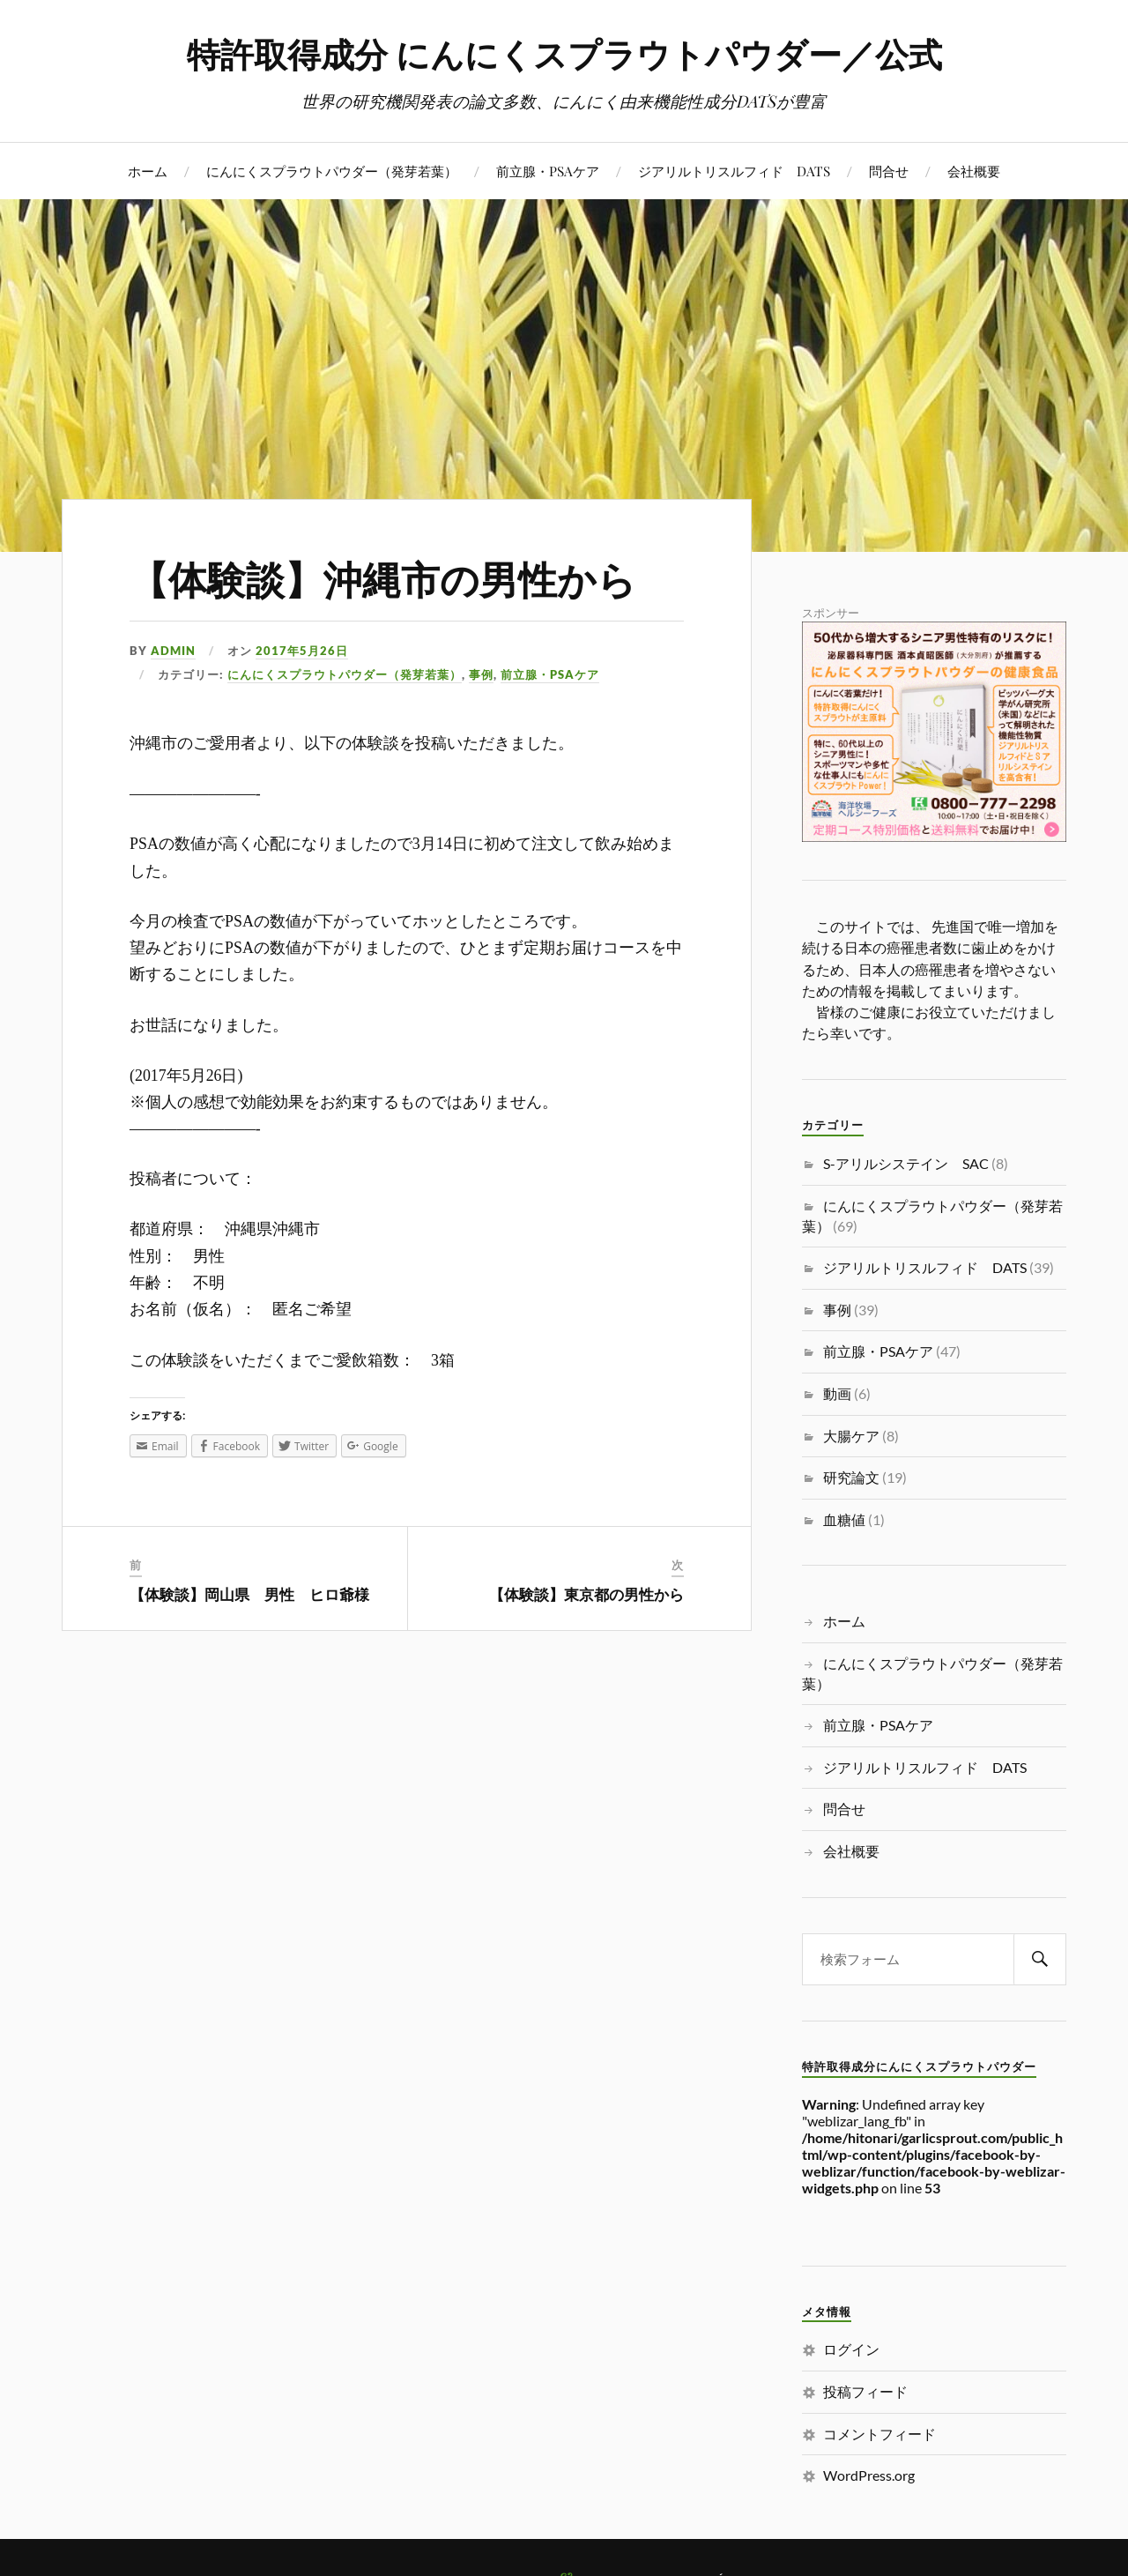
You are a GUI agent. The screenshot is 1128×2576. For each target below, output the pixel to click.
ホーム (147, 170)
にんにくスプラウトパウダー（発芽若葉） (331, 170)
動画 (837, 1393)
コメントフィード (879, 2433)
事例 (481, 674)
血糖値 (844, 1519)
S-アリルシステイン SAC (906, 1163)
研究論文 (851, 1477)
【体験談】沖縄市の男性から (383, 578)
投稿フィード (865, 2391)
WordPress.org (869, 2475)
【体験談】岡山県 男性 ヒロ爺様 (249, 1594)
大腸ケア (851, 1435)
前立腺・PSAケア (547, 170)
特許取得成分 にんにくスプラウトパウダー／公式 (564, 53)
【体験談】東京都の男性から (586, 1594)
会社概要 (973, 170)
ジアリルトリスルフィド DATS (734, 170)
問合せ (889, 170)
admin (173, 651)
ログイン (851, 2349)
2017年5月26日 (302, 651)
